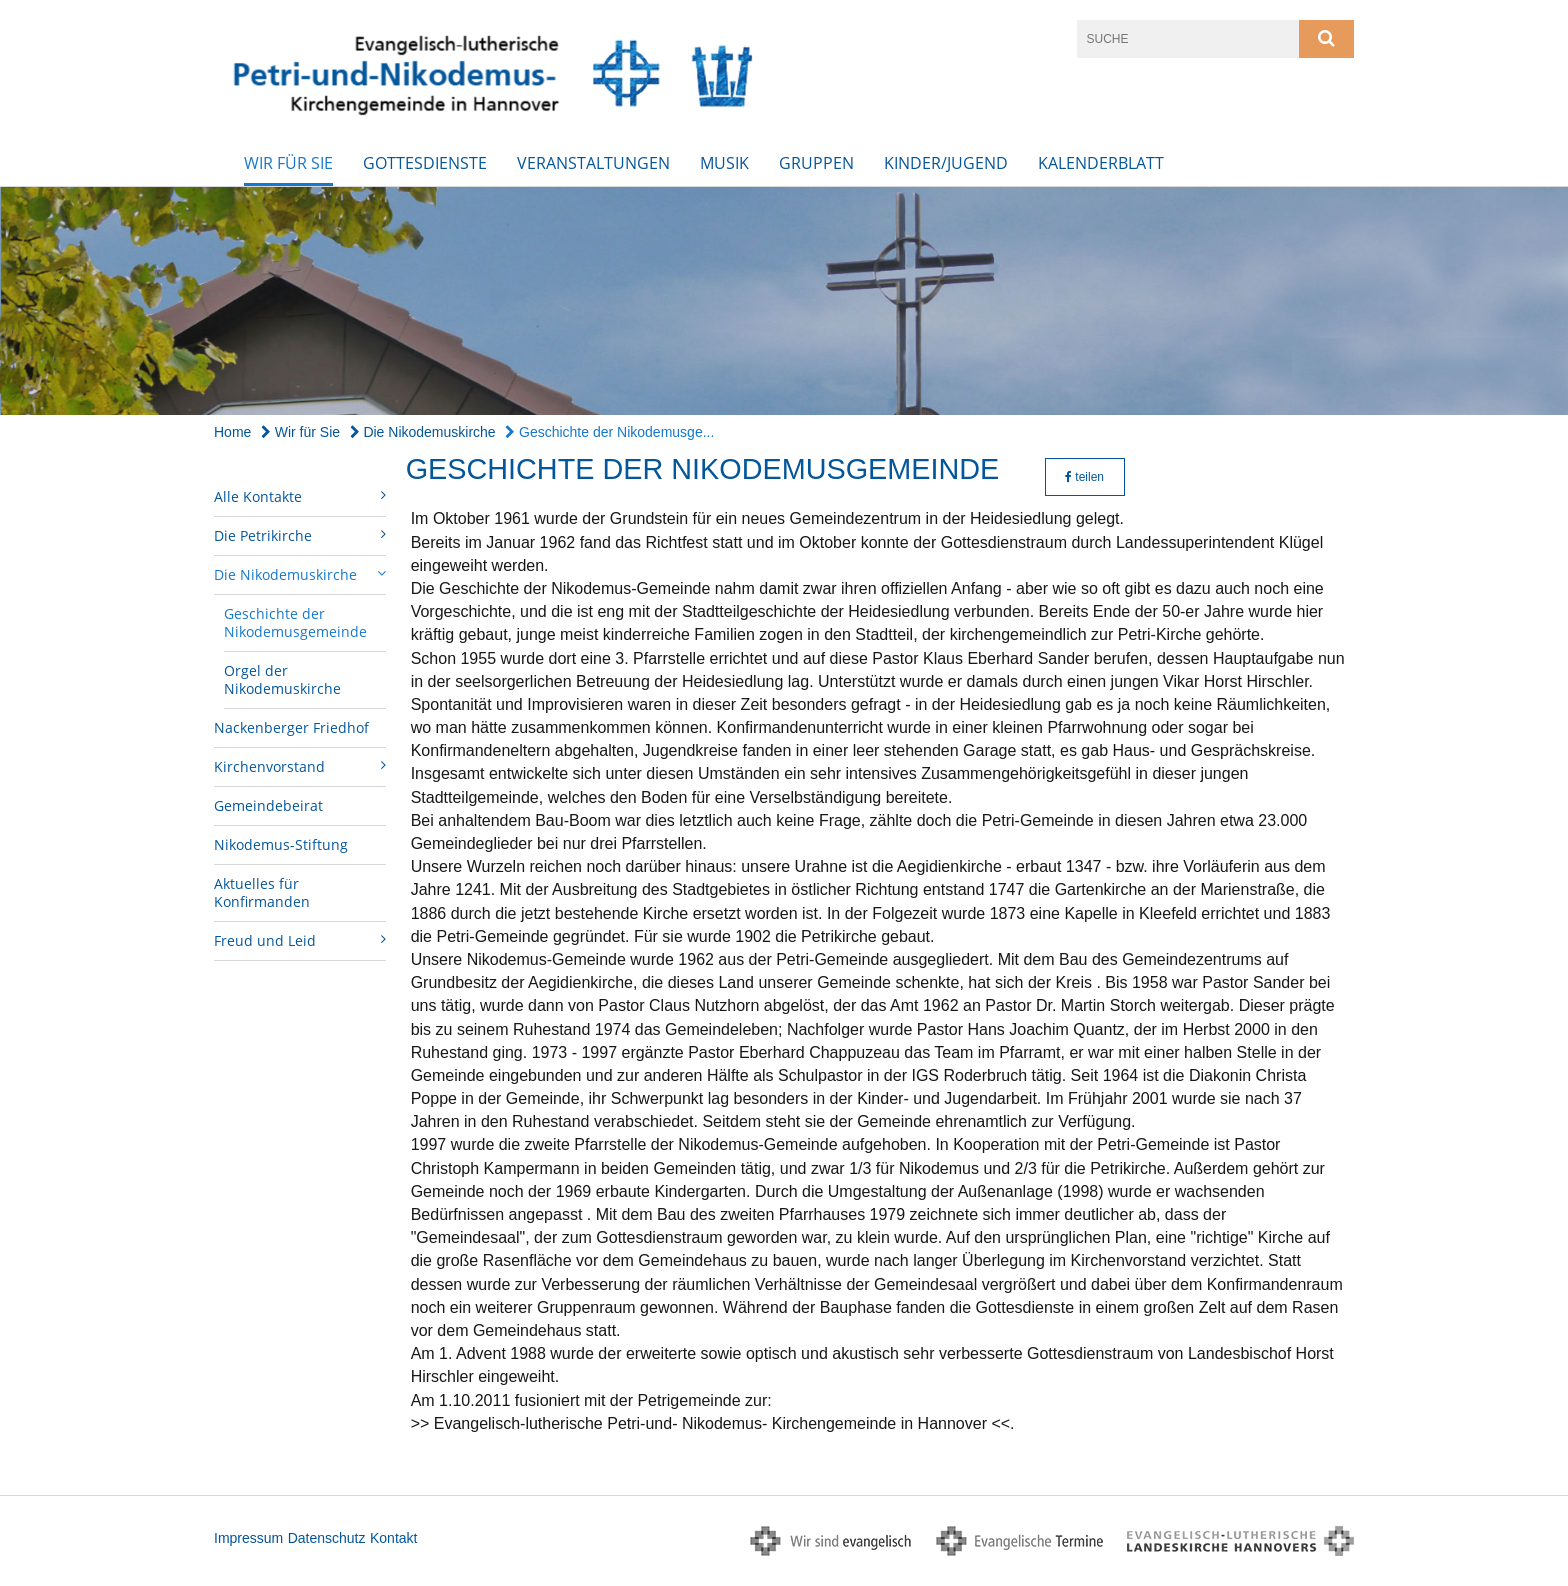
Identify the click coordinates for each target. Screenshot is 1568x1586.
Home (232, 432)
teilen (1084, 477)
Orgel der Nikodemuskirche (282, 679)
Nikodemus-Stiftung (281, 844)
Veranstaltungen (593, 163)
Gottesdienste (425, 163)
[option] (784, 301)
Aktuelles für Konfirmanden (262, 892)
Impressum (248, 1538)
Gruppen (816, 163)
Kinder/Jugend (946, 163)
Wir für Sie (288, 163)
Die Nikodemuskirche (423, 432)
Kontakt (393, 1538)
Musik (724, 163)
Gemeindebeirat (268, 805)
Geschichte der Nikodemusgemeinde (295, 622)
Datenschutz (327, 1538)
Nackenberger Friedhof (291, 727)
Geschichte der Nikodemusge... (609, 432)
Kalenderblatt (1101, 163)
